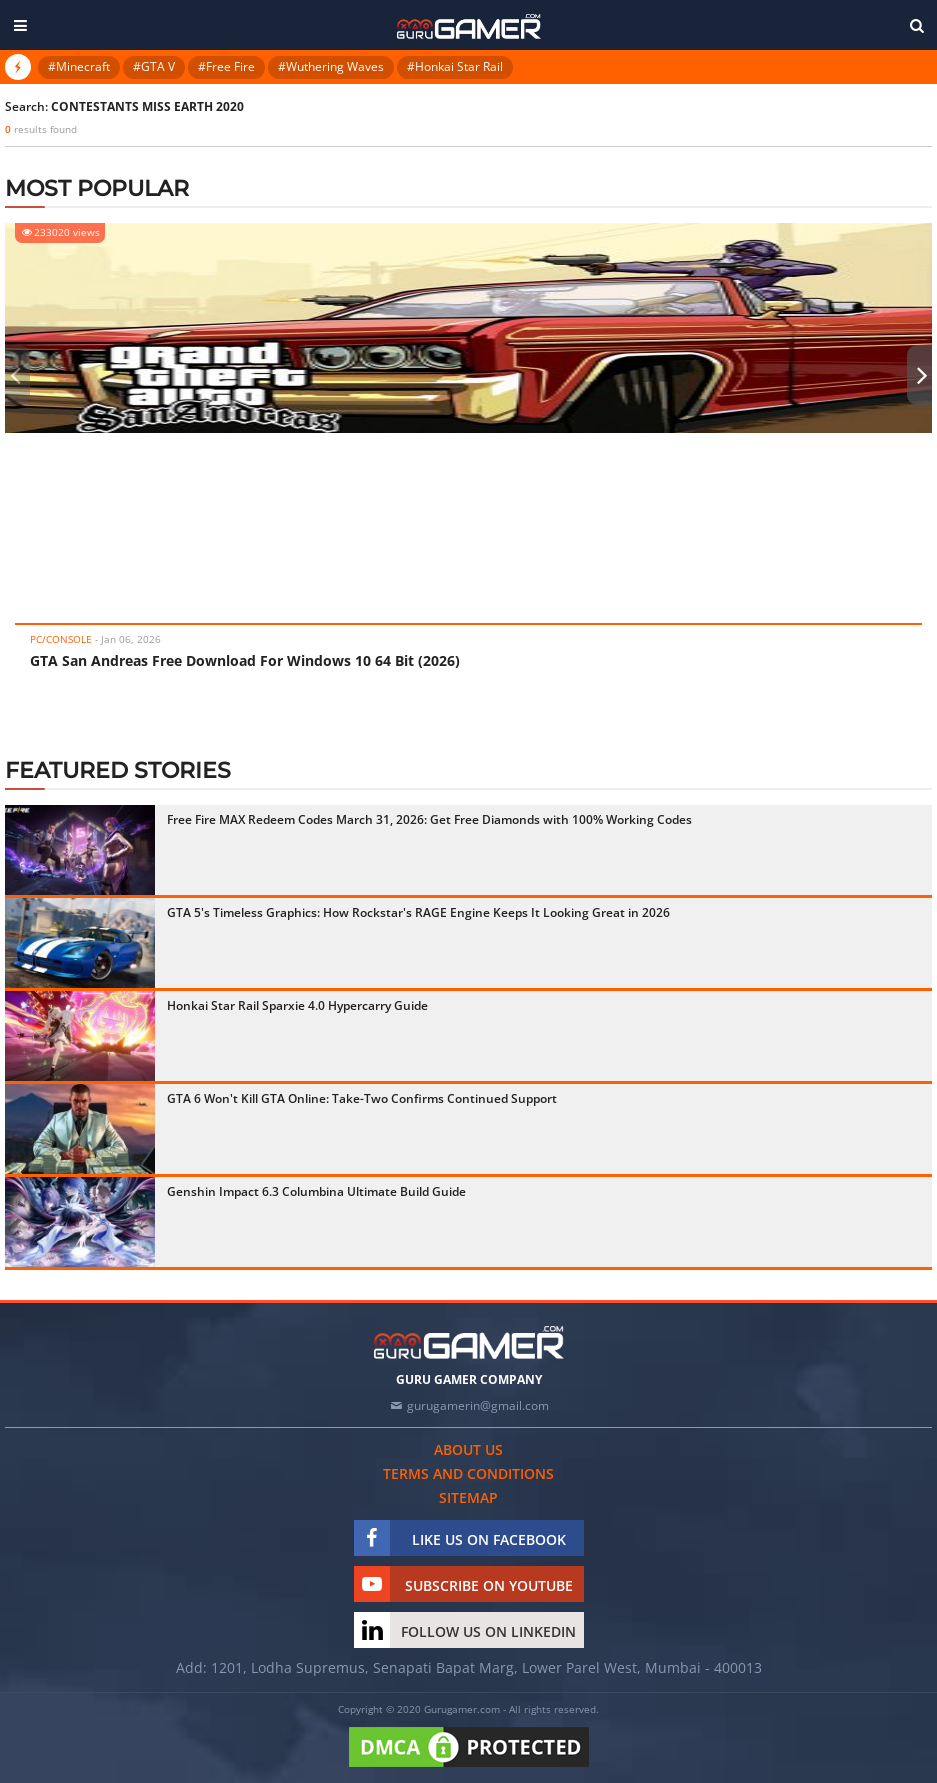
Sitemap (468, 1497)
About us (468, 1449)
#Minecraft (79, 66)
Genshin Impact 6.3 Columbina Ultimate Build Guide (316, 1191)
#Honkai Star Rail (455, 66)
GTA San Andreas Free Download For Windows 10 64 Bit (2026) (245, 660)
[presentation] (15, 375)
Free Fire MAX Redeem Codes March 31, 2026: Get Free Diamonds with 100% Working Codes (429, 819)
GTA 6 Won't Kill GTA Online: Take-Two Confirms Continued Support (362, 1098)
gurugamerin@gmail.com (478, 1405)
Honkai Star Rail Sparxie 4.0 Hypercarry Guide (297, 1005)
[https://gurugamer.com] (469, 1342)
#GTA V (154, 66)
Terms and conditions (468, 1473)
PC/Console (61, 639)
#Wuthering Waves (331, 66)
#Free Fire (226, 66)
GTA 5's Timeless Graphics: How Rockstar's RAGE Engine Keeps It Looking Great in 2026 (418, 912)
